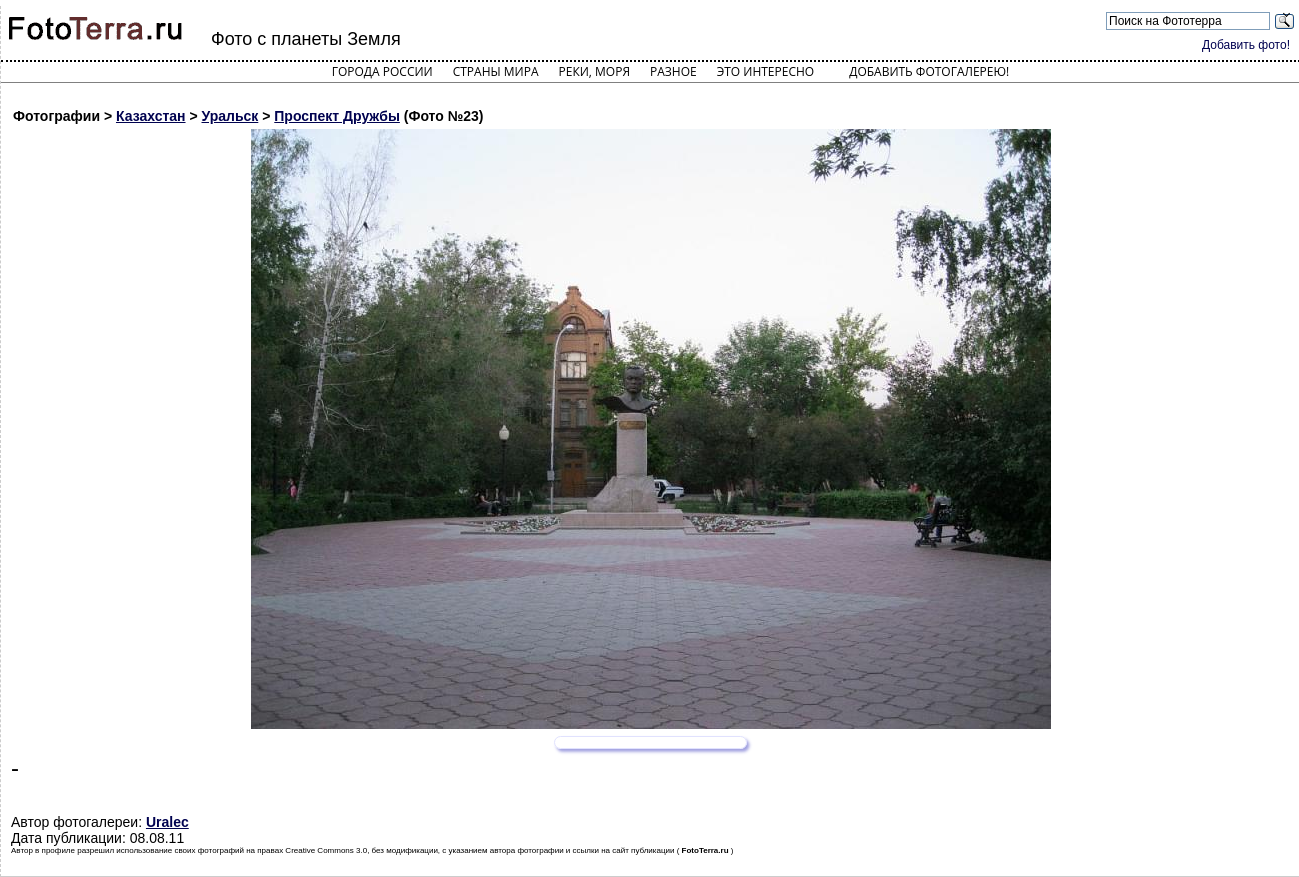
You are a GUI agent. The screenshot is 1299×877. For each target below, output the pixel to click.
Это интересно (766, 71)
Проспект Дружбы (337, 116)
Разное (673, 71)
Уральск (230, 116)
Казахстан (151, 116)
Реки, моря (594, 71)
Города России (382, 71)
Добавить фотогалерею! (929, 71)
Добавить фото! (1246, 45)
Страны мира (496, 71)
